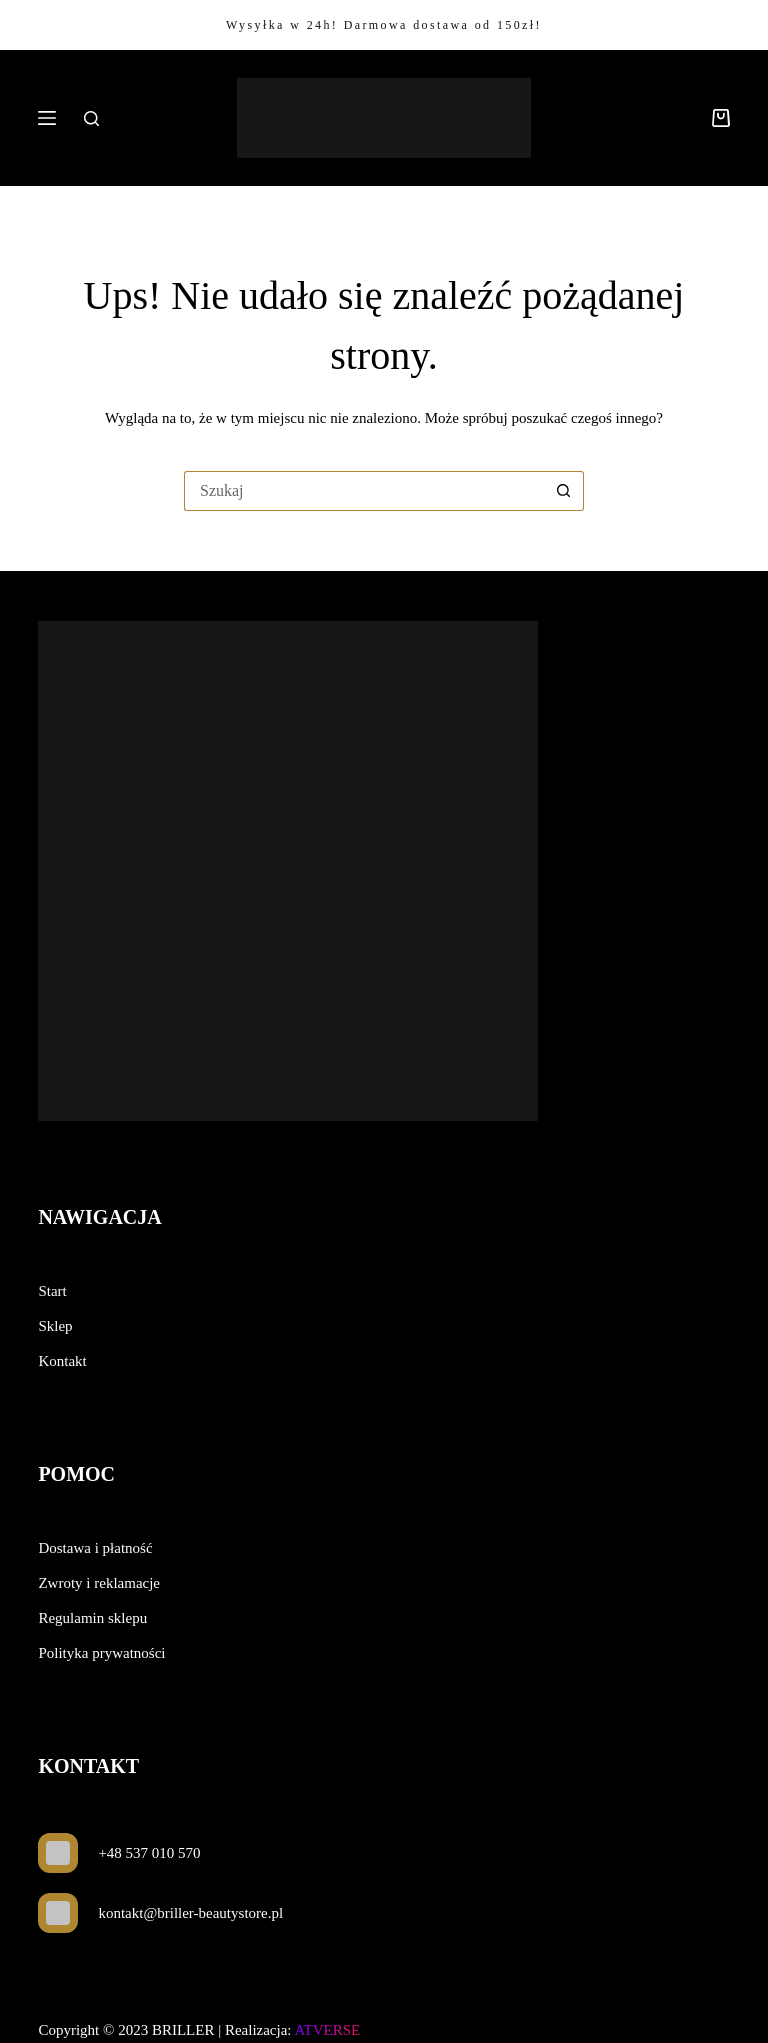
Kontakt (62, 1361)
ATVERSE (327, 2030)
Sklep (55, 1326)
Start (52, 1291)
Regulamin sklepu (92, 1618)
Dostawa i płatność (95, 1548)
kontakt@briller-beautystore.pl (190, 1913)
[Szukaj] (91, 118)
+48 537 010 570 (149, 1853)
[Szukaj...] (364, 491)
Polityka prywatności (101, 1653)
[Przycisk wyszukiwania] (564, 491)
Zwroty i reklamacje (99, 1583)
